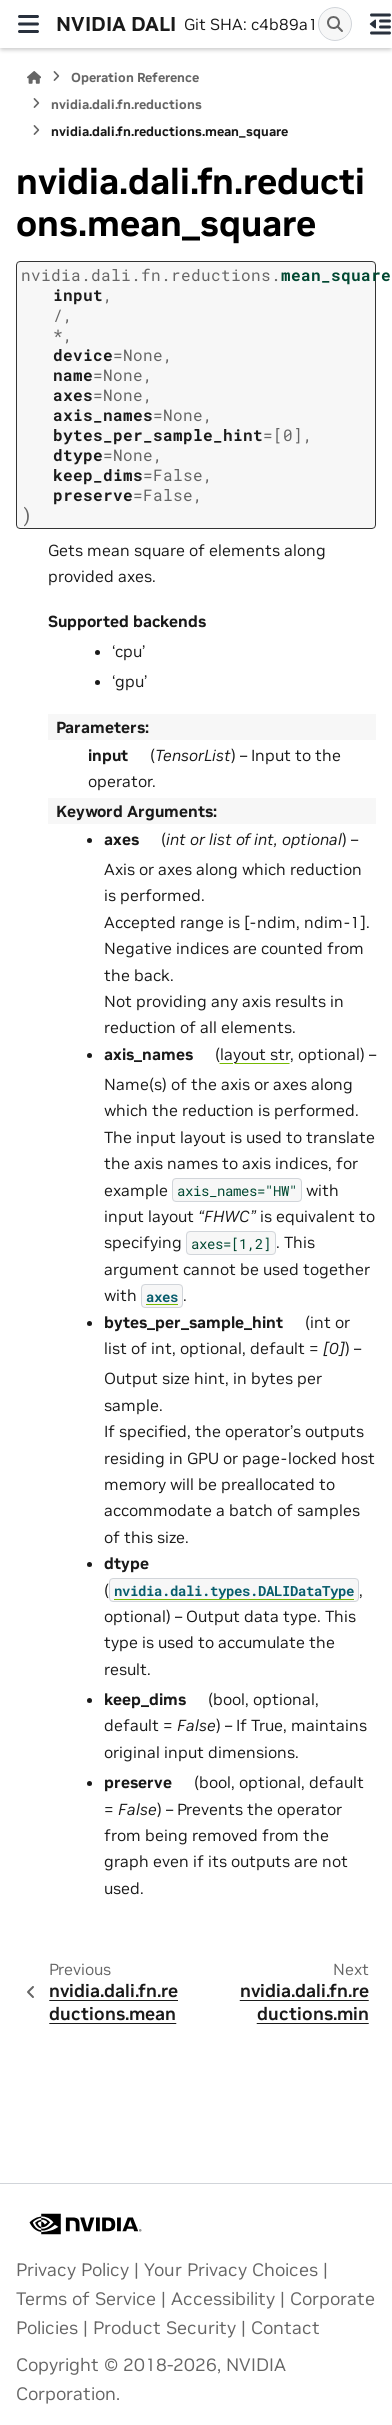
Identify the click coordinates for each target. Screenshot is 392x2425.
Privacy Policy (72, 2270)
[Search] (335, 24)
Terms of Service (86, 2299)
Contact (285, 2328)
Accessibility (223, 2299)
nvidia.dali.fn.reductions (126, 104)
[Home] (34, 77)
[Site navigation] (28, 24)
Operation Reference (135, 77)
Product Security (164, 2328)
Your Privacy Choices (231, 2270)
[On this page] (380, 24)
